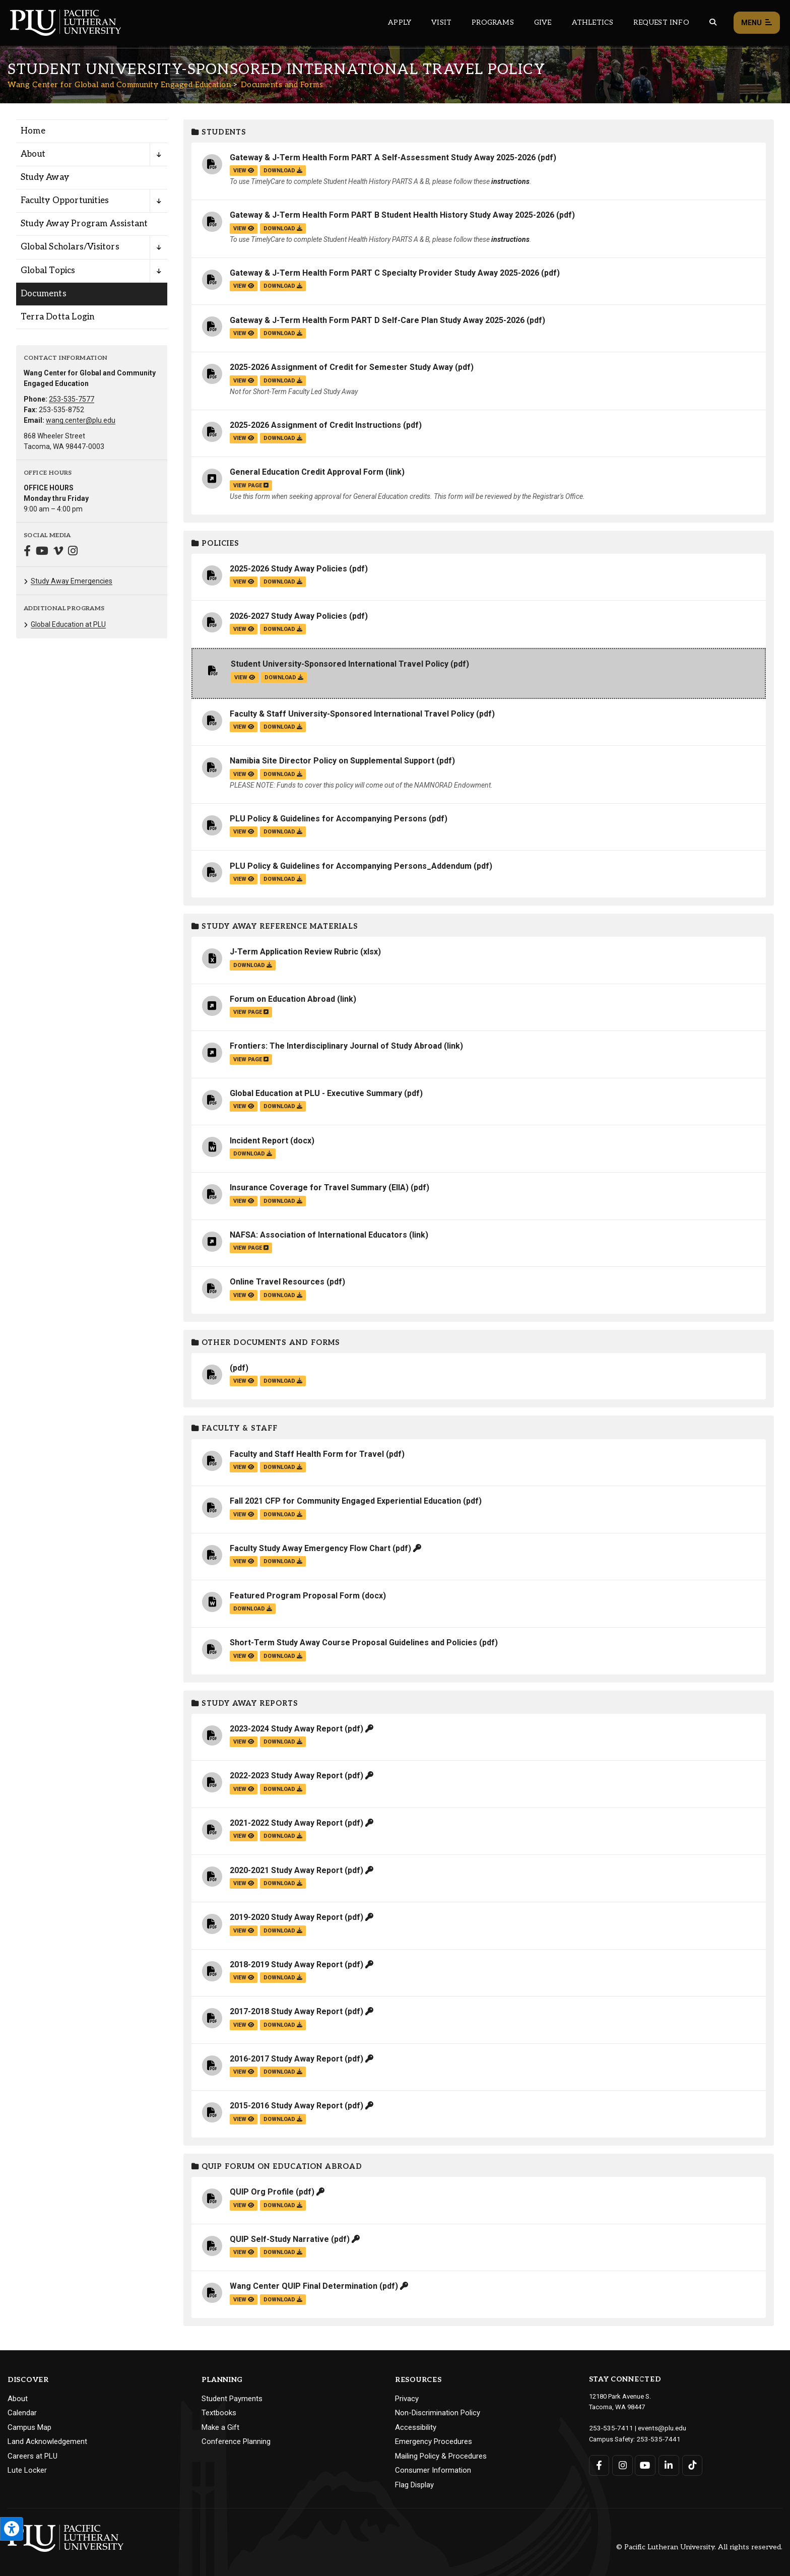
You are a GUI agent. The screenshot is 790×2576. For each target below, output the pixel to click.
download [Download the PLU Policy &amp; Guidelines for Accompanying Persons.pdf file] (283, 831)
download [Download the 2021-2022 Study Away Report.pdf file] (283, 1836)
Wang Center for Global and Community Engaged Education (119, 84)
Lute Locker (27, 2470)
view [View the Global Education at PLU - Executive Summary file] (243, 1106)
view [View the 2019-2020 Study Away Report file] (243, 1930)
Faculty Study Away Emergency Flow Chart (310, 1548)
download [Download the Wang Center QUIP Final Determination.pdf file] (283, 2299)
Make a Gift (220, 2427)
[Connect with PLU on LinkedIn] (667, 2464)
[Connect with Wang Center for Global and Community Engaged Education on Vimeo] (58, 552)
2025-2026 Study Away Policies (288, 568)
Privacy (407, 2398)
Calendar (22, 2412)
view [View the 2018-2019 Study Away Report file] (243, 1977)
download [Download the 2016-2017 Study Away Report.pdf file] (283, 2072)
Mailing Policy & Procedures (441, 2456)
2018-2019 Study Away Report (286, 1964)
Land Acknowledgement (47, 2441)
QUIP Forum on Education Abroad (276, 2166)
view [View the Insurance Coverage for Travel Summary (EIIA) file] (243, 1201)
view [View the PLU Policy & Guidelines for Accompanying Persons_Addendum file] (243, 879)
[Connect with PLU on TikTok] (691, 2464)
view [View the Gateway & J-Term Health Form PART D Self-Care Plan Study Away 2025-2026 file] (243, 333)
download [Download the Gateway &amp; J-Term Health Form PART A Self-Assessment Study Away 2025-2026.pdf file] (283, 170)
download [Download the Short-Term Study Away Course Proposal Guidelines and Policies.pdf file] (283, 1656)
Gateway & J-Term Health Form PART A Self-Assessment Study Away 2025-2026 (383, 157)
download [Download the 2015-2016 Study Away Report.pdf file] (283, 2119)
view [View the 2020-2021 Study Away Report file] (243, 1883)
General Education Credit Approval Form (306, 472)
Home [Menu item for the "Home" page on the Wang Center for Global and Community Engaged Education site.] (33, 131)
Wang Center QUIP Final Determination (303, 2286)
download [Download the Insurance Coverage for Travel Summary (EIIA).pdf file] (283, 1201)
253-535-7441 (656, 2438)
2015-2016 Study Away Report (286, 2105)
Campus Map (29, 2427)
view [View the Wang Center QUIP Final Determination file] (243, 2299)
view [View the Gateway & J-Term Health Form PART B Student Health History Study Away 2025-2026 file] (243, 228)
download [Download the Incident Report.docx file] (252, 1153)
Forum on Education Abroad (282, 999)
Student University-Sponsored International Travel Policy (339, 664)
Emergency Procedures (433, 2441)
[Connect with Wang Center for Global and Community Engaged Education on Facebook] (27, 552)
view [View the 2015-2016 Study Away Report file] (243, 2119)
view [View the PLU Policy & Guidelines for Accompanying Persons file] (243, 831)
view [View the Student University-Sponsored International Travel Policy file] (244, 677)
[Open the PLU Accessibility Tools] (11, 2529)
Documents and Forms (282, 84)
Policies (215, 543)
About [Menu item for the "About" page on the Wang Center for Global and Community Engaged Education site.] (33, 154)
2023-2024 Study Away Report (286, 1728)
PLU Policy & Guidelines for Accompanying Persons (328, 818)
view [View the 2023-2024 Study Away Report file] (243, 1741)
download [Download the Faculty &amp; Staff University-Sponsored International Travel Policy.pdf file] (283, 727)
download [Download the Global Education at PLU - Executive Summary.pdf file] (283, 1106)
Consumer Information (433, 2470)
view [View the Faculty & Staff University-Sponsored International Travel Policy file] (243, 727)
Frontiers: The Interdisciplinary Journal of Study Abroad (336, 1046)
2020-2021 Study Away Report (286, 1870)
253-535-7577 (71, 399)
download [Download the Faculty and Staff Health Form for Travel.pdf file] (283, 1467)
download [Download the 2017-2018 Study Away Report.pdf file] (283, 2025)
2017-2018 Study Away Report (286, 2011)
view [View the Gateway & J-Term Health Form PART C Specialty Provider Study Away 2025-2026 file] (243, 286)
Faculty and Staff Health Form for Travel (307, 1454)
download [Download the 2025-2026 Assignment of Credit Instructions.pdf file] (283, 438)
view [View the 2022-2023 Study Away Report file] (243, 1789)
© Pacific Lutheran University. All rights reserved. (699, 2547)
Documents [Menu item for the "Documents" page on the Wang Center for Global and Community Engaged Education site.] (44, 294)
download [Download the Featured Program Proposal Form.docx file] (252, 1608)
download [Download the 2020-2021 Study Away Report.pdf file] (283, 1883)
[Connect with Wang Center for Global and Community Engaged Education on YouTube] (42, 552)
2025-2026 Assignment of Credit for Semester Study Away (341, 367)
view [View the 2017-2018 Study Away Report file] (243, 2025)
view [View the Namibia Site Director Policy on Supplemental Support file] (243, 774)
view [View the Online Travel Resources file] (243, 1295)
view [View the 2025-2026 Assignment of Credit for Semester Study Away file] (243, 380)
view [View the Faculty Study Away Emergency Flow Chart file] (243, 1561)
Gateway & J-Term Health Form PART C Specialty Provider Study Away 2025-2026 (384, 273)
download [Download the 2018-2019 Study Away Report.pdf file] (283, 1977)
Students (218, 132)
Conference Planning (236, 2441)
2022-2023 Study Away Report (286, 1775)
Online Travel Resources (277, 1281)
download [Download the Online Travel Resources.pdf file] (283, 1295)
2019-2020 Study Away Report (286, 1917)
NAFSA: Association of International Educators (318, 1235)
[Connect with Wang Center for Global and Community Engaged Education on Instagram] (73, 552)
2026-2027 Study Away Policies (288, 616)
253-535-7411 (608, 2427)
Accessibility (415, 2427)
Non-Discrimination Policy (437, 2412)
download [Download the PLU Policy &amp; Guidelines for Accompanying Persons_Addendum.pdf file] (283, 879)
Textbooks (219, 2412)
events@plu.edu (656, 2427)
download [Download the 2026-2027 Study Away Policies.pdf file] (283, 629)
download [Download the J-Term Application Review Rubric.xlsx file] (252, 965)
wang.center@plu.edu (80, 420)
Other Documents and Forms (265, 1342)
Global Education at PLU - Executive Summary (316, 1093)
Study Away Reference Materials (274, 926)
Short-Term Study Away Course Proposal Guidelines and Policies (353, 1642)
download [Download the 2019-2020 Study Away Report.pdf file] (283, 1930)
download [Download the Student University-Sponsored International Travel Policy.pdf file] (284, 677)
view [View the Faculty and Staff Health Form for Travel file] (243, 1467)
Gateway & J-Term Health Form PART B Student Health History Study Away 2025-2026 (392, 215)
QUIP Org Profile (262, 2192)
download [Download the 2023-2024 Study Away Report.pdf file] (283, 1741)
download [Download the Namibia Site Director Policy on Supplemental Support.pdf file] (283, 774)
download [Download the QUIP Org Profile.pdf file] (283, 2205)
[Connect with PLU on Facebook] (599, 2464)
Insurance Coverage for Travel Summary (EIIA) (319, 1187)
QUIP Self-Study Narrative (279, 2239)
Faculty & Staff (234, 1428)
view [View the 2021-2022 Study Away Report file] (243, 1836)
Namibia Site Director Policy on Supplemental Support (332, 760)
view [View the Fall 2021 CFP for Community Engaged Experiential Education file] (243, 1514)
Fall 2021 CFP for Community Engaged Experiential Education (345, 1501)
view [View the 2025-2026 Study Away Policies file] (243, 581)
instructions (510, 181)
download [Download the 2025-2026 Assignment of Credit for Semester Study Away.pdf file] (283, 380)
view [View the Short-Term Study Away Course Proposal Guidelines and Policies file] (243, 1656)
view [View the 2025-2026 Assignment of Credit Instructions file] (243, 438)
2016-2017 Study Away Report (286, 2059)
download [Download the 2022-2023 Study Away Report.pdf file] (283, 1789)
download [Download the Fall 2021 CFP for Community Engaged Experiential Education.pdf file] (283, 1514)
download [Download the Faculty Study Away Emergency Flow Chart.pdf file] (283, 1561)
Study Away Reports (244, 1703)
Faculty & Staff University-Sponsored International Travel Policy (352, 714)
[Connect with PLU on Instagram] (622, 2464)
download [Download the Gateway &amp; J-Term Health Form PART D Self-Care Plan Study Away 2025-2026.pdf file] (283, 333)
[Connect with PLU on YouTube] (645, 2464)
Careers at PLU (32, 2456)
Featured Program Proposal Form (295, 1595)
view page (251, 485)
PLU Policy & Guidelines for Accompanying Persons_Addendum (351, 866)
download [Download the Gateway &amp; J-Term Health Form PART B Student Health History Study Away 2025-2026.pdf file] (283, 228)
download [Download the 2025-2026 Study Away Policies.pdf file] (283, 581)
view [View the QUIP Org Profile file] (243, 2205)
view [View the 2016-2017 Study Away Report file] (243, 2072)
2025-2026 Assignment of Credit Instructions (315, 425)
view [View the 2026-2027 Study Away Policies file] (243, 629)
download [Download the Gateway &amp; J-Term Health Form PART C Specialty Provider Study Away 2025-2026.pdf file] (283, 286)
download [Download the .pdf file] (283, 1381)
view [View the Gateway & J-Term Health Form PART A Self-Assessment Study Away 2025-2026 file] (243, 170)
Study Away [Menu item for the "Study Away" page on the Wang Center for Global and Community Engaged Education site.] (45, 177)
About (18, 2398)
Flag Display (414, 2484)
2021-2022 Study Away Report (286, 1823)
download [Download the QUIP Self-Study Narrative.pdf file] (283, 2252)
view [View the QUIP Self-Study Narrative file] (243, 2252)
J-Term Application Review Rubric (294, 951)
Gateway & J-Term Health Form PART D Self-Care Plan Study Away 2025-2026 (377, 320)
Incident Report (259, 1140)
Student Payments (232, 2398)
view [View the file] (243, 1381)
